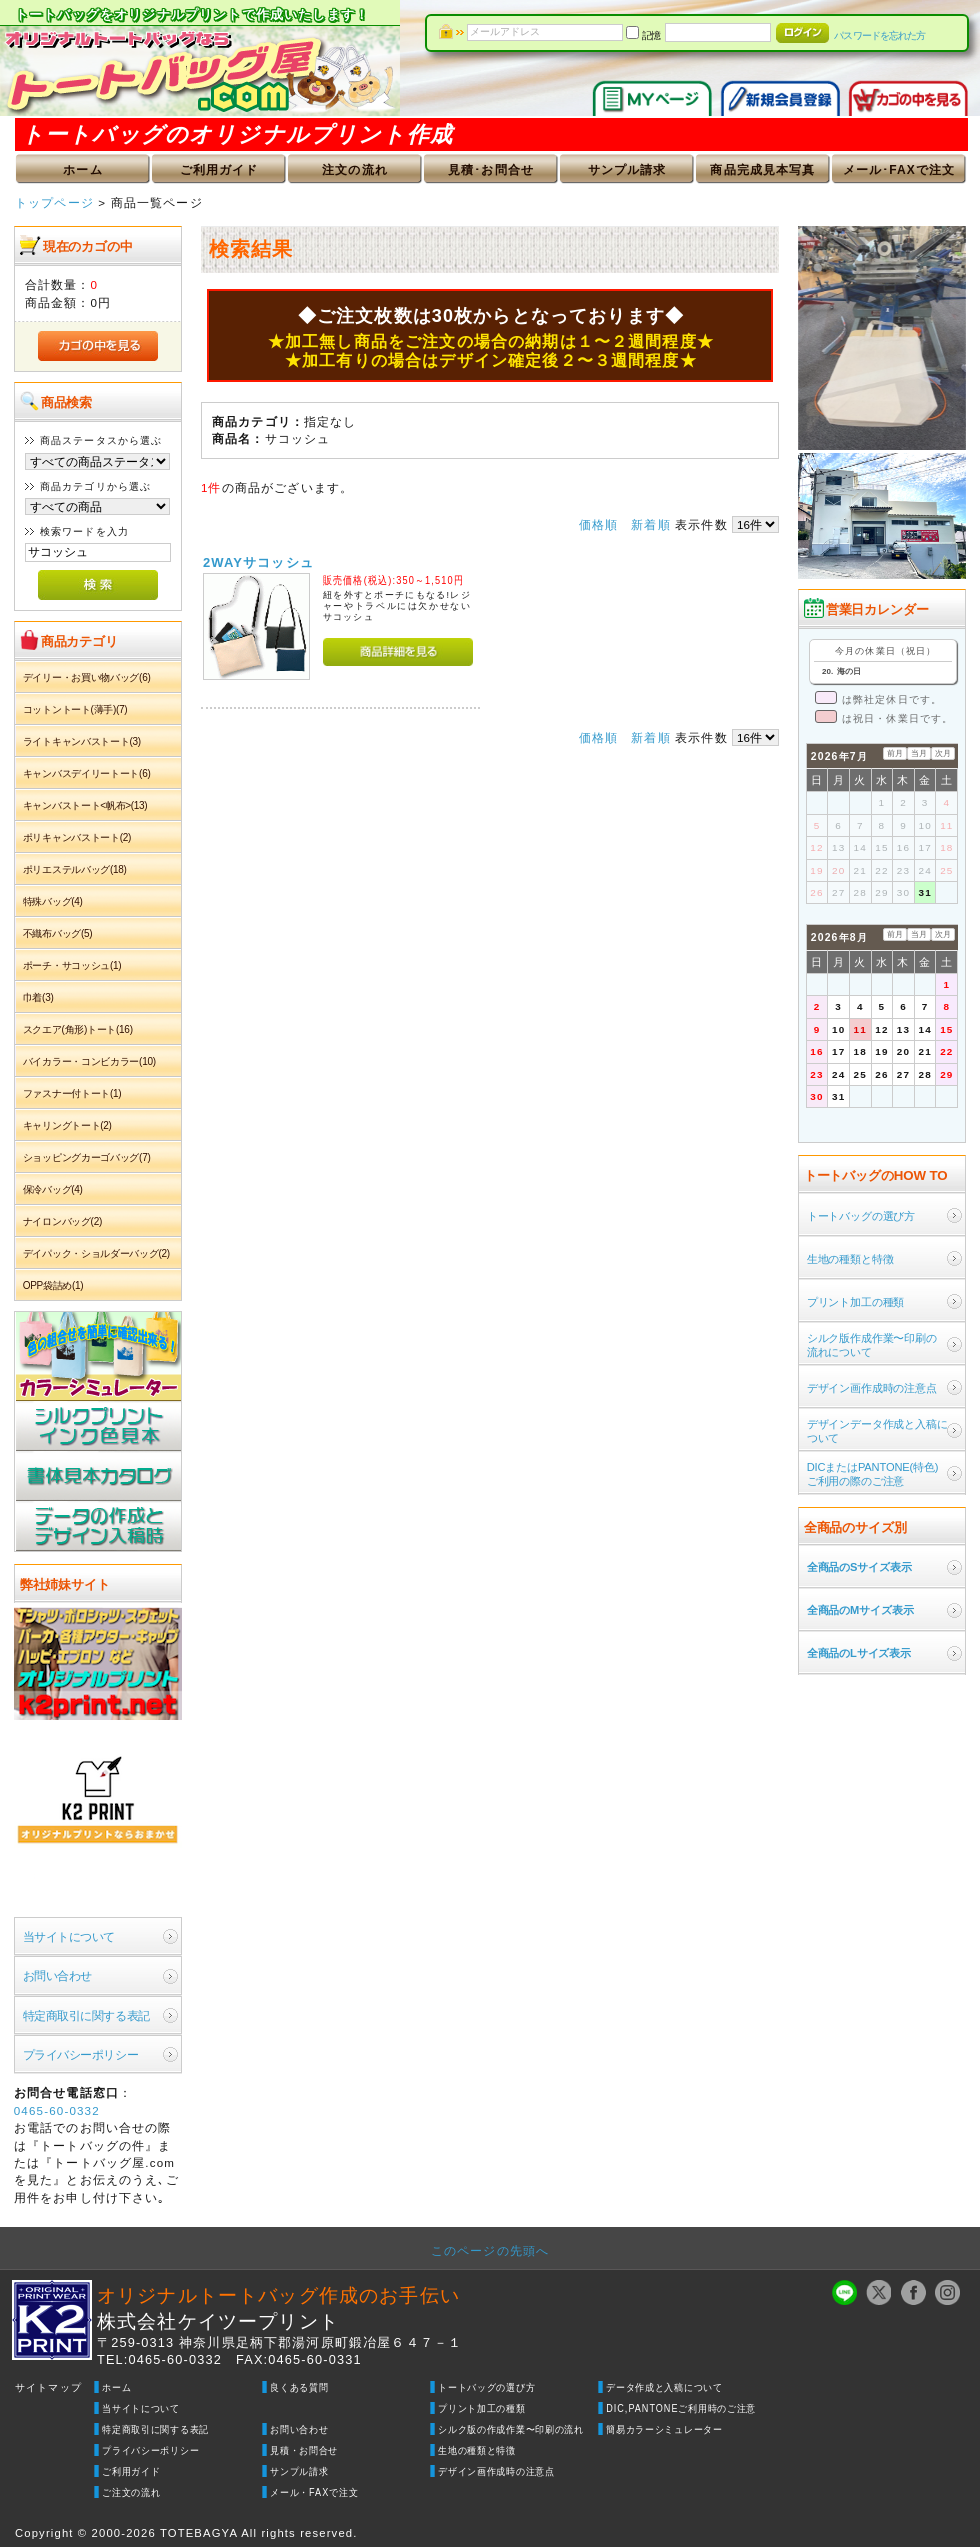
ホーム (82, 170)
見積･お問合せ (491, 170)
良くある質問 (299, 2387)
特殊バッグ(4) (53, 901)
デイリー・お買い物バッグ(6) (87, 677)
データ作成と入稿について (664, 2387)
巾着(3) (38, 997)
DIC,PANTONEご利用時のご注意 (681, 2408)
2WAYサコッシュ (258, 562)
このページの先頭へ (490, 2250)
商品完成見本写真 (762, 170)
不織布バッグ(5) (58, 933)
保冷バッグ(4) (53, 1189)
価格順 (598, 524)
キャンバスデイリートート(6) (87, 773)
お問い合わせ (57, 1975)
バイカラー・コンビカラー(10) (89, 1061)
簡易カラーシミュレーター (664, 2429)
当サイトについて (69, 1936)
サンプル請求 (627, 170)
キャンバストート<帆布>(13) (85, 805)
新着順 (650, 524)
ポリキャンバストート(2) (77, 837)
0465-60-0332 (57, 2110)
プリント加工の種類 (481, 2408)
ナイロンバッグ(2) (62, 1221)
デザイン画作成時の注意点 (496, 2471)
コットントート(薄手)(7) (75, 709)
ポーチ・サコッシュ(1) (72, 965)
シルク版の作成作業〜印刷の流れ (511, 2429)
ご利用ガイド (219, 170)
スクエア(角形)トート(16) (78, 1029)
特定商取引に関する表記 (86, 2015)
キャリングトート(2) (67, 1125)
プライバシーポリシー (80, 2054)
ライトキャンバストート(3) (82, 741)
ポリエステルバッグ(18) (75, 869)
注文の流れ (355, 170)
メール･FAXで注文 (899, 170)
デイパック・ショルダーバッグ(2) (96, 1253)
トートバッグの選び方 (486, 2387)
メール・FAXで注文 (314, 2492)
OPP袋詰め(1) (53, 1285)
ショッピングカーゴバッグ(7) (87, 1157)
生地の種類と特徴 (477, 2450)
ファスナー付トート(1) (72, 1093)
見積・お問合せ (304, 2450)
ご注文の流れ (131, 2492)
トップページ (54, 202)
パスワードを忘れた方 (879, 35)
